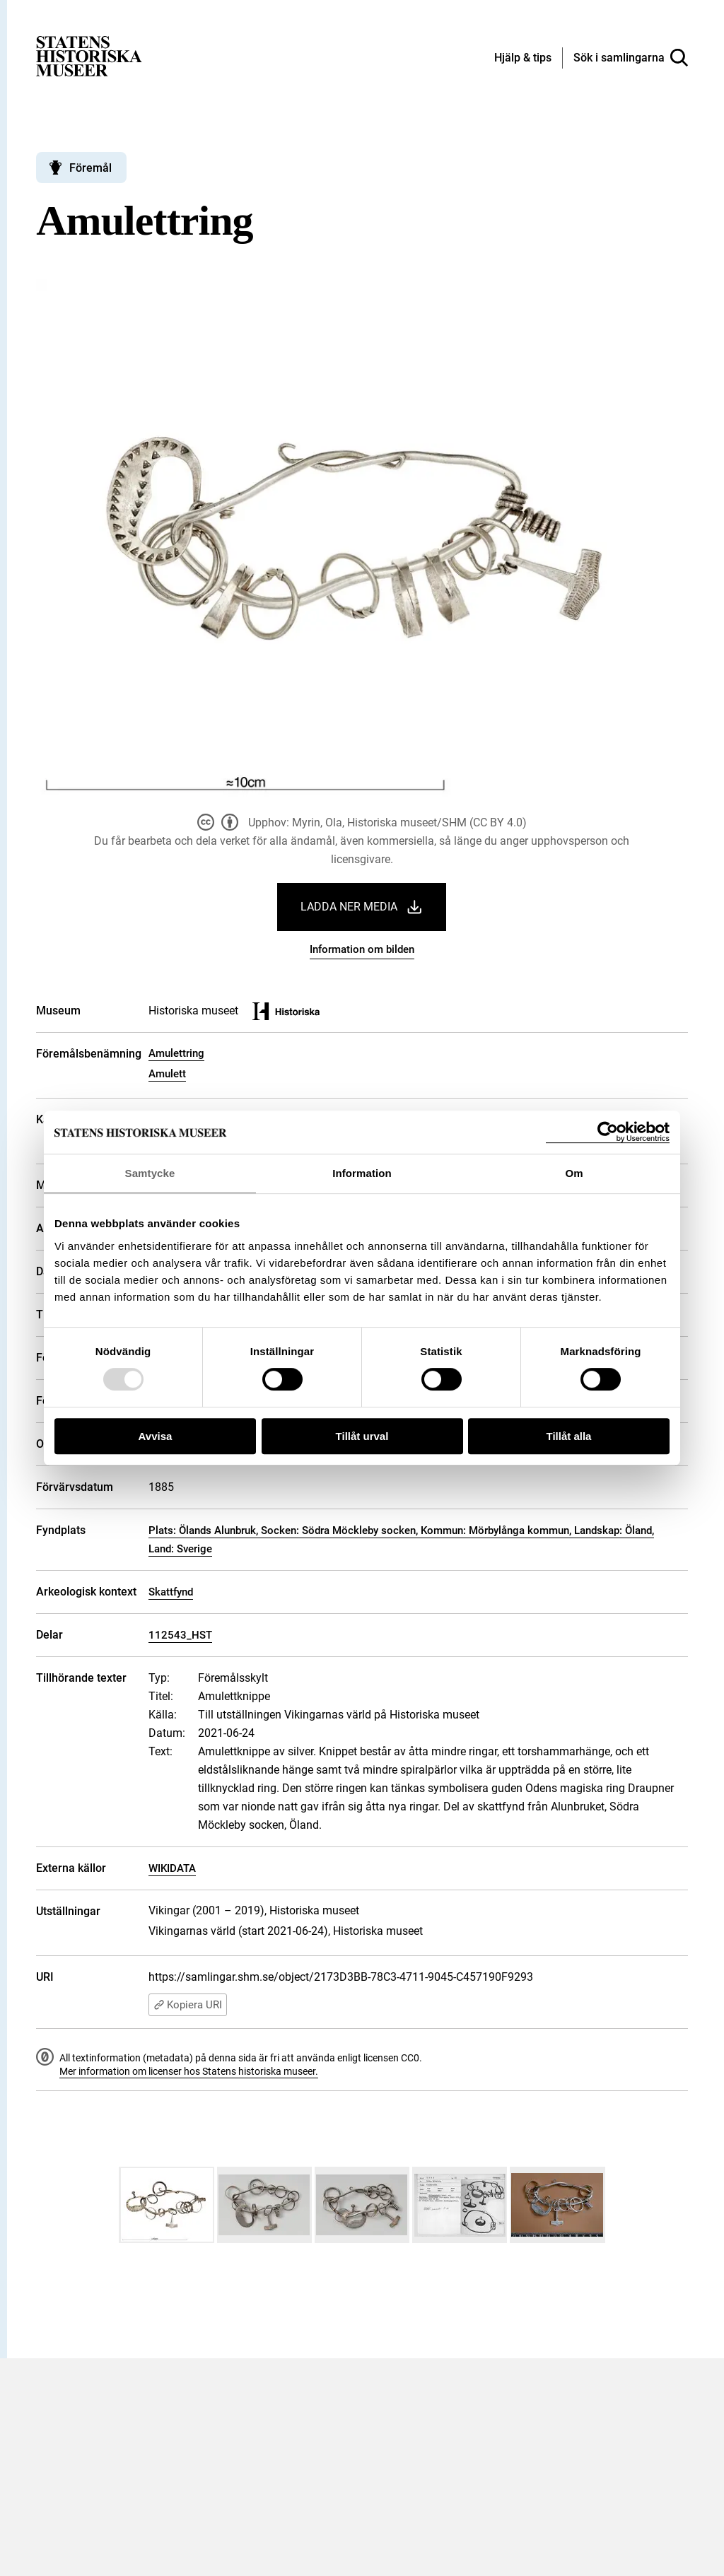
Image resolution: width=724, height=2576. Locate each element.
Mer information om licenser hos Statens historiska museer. (188, 2071)
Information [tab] (362, 1173)
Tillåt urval (362, 1436)
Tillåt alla (569, 1436)
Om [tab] (574, 1173)
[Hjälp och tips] (522, 59)
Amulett (167, 1073)
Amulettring (176, 1053)
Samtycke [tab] (150, 1173)
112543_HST (180, 1635)
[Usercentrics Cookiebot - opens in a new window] (608, 1132)
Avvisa (156, 1436)
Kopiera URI (187, 2004)
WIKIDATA (172, 1868)
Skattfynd (170, 1592)
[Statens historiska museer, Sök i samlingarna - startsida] (89, 55)
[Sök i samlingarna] (630, 58)
